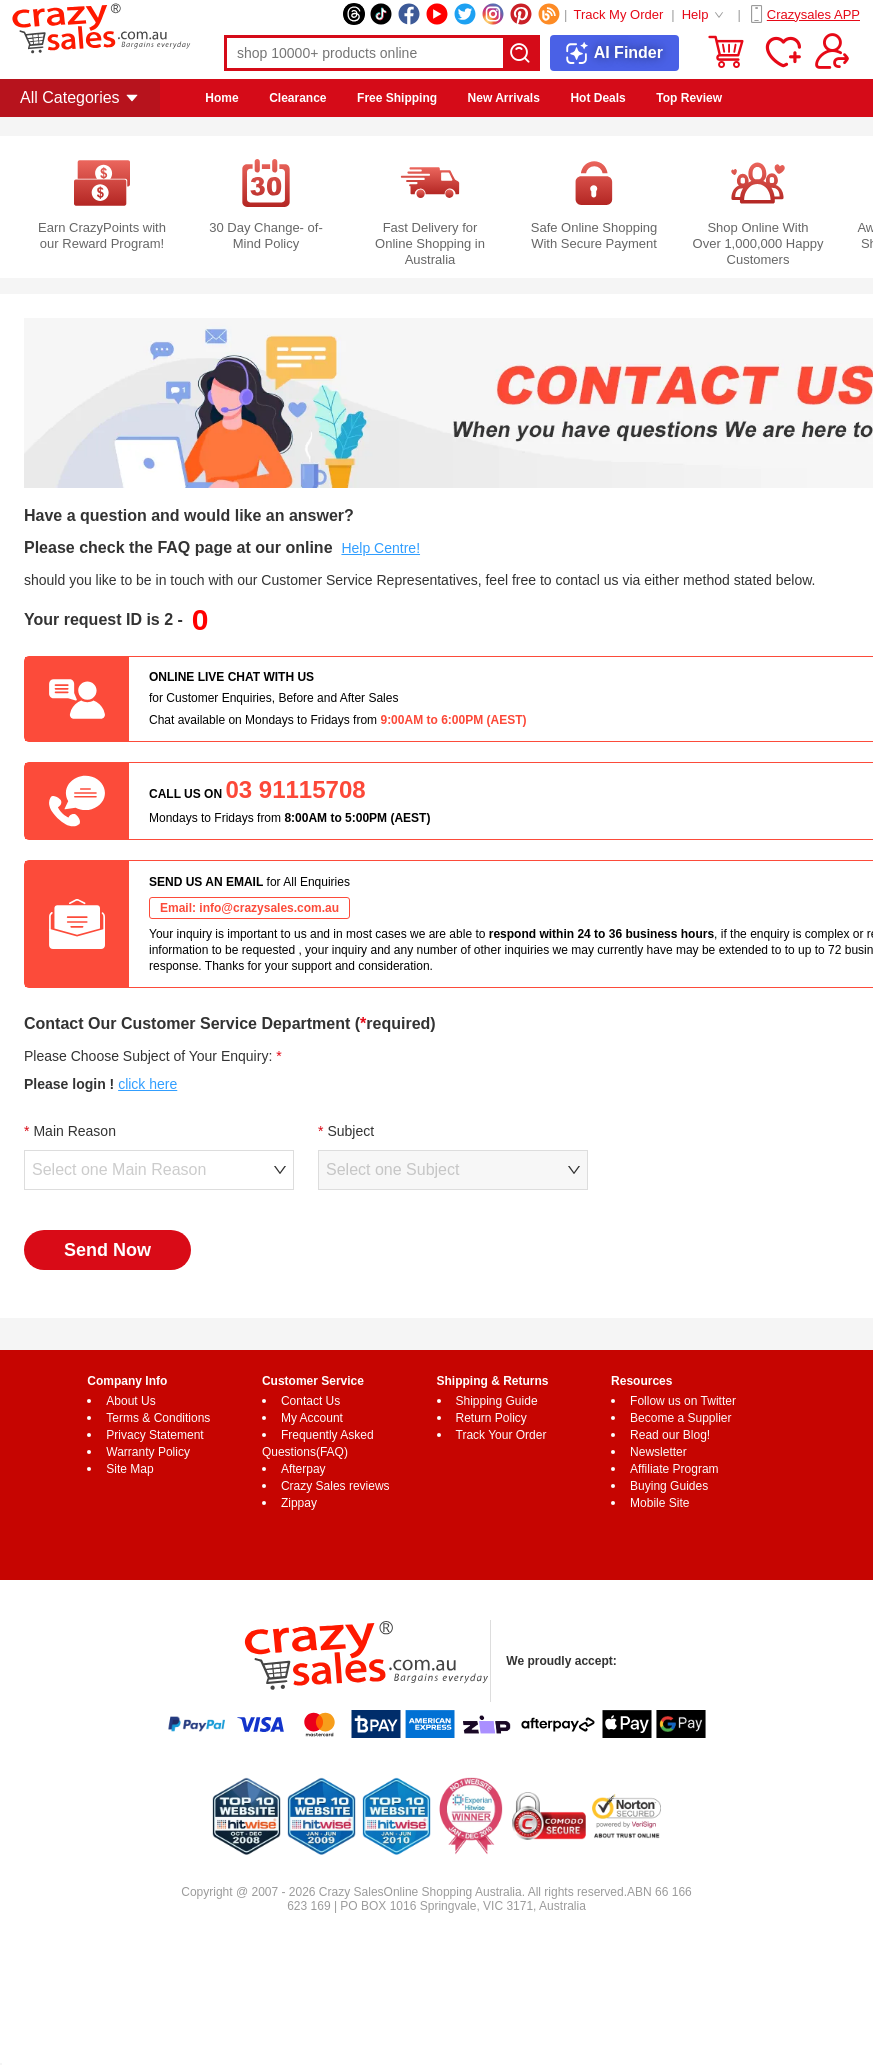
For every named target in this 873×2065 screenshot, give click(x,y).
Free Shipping (397, 98)
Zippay (299, 1503)
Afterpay (303, 1469)
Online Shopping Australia (453, 1892)
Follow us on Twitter (683, 1401)
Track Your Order (501, 1435)
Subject (350, 1131)
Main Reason (74, 1131)
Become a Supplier (680, 1418)
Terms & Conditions (158, 1418)
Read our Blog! (670, 1435)
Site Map (129, 1469)
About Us (130, 1401)
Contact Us (310, 1401)
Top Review (689, 98)
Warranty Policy (148, 1452)
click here (147, 1084)
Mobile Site (659, 1503)
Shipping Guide (497, 1401)
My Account (312, 1418)
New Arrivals (504, 98)
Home (221, 98)
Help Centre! (380, 548)
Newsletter (658, 1452)
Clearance (297, 98)
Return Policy (491, 1418)
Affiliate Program (674, 1469)
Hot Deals (597, 98)
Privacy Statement (154, 1435)
